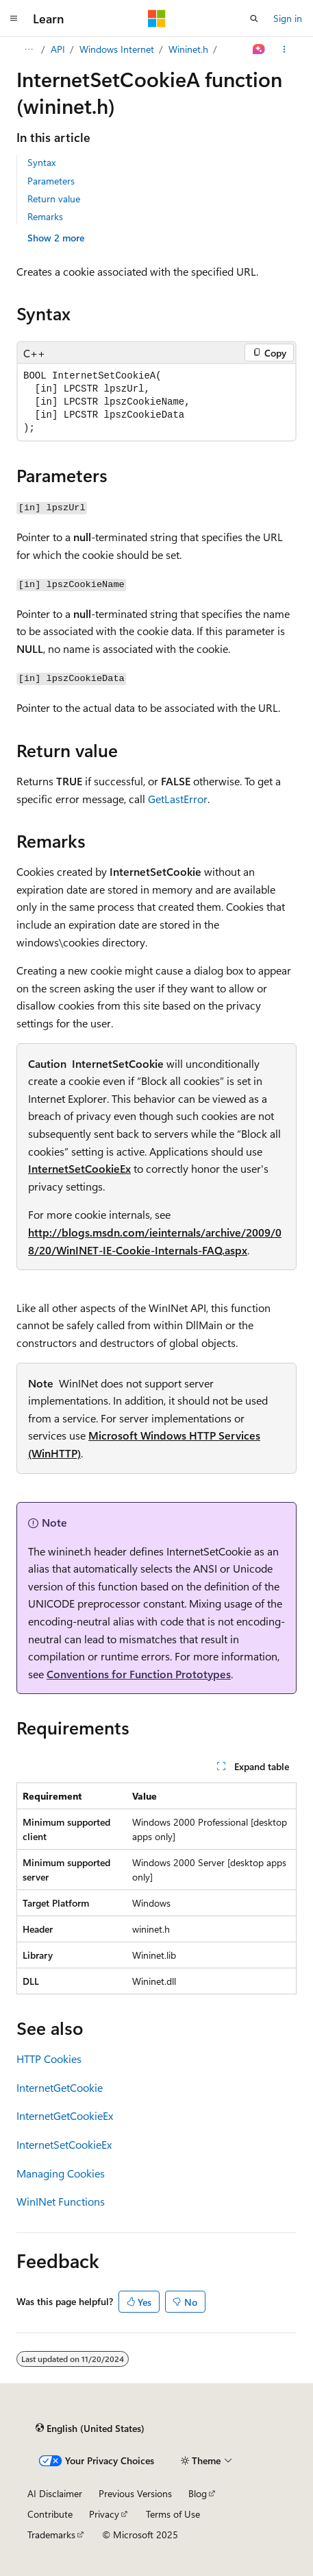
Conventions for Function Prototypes (139, 1674)
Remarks (45, 216)
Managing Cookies (60, 2173)
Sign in (287, 18)
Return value (53, 198)
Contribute (50, 2513)
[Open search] (254, 18)
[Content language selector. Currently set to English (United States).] (90, 2428)
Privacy (104, 2513)
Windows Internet (116, 49)
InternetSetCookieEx (79, 1168)
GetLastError (178, 798)
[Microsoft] (157, 18)
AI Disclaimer (54, 2493)
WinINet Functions (60, 2201)
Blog (197, 2493)
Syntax (41, 162)
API (58, 49)
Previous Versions (135, 2493)
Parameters (51, 180)
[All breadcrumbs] (28, 49)
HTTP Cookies (49, 2058)
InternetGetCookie (59, 2087)
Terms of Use (173, 2513)
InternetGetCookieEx (64, 2115)
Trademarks (51, 2534)
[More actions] (285, 49)
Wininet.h (188, 49)
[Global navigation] (13, 18)
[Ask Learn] (259, 49)
